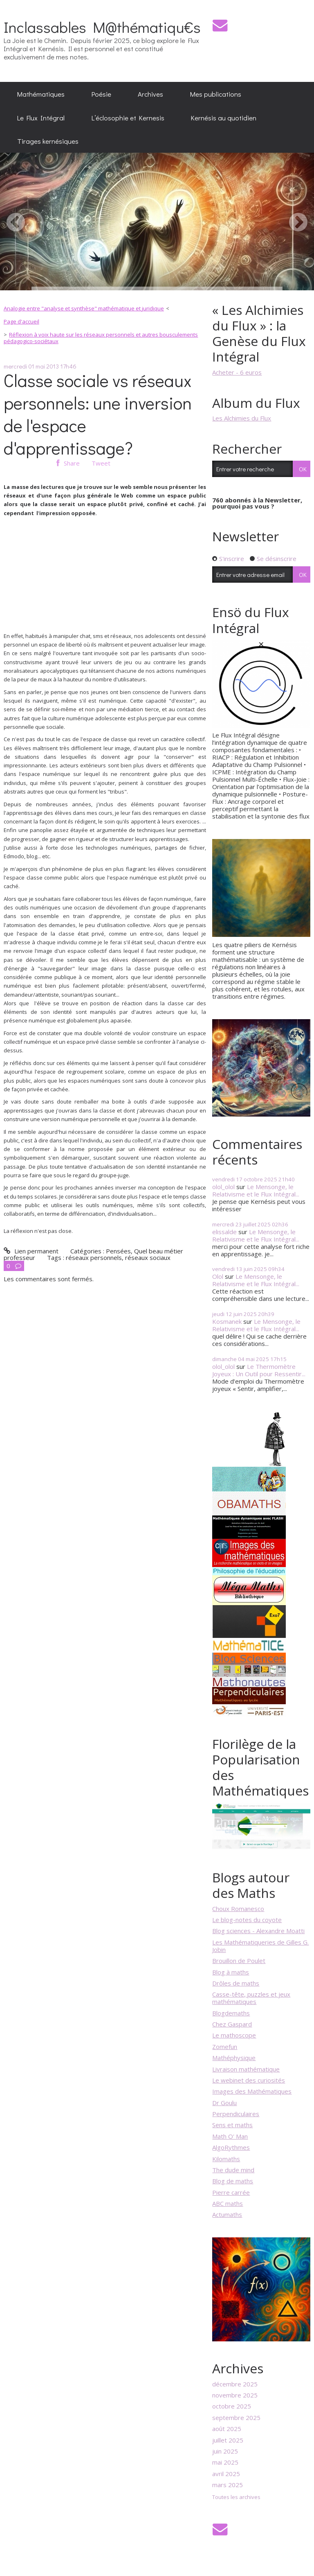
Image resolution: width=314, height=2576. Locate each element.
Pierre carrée (231, 2192)
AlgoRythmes (231, 2147)
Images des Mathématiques (252, 2091)
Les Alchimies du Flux (241, 418)
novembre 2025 (235, 2395)
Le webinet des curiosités (248, 2080)
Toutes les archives (236, 2497)
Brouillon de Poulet (238, 1960)
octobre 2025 (231, 2406)
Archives (150, 93)
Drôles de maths (235, 1983)
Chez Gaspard (232, 2024)
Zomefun (224, 2046)
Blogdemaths (231, 2013)
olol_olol (223, 1187)
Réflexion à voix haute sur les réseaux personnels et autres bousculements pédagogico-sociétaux (101, 338)
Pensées (118, 1251)
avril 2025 (226, 2473)
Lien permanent (31, 1251)
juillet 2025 (227, 2440)
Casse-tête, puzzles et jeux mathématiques (251, 1998)
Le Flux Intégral (41, 117)
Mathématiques (41, 93)
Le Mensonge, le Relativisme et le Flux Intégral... (255, 1190)
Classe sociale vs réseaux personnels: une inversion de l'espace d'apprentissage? (98, 414)
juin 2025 (225, 2451)
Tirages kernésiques (47, 140)
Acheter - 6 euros (237, 372)
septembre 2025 (236, 2417)
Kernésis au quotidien (223, 117)
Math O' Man (230, 2136)
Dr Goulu (224, 2103)
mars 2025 (227, 2484)
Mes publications (215, 93)
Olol (217, 1276)
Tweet (101, 463)
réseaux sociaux (147, 1257)
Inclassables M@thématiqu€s (102, 27)
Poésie (101, 93)
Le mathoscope (234, 2035)
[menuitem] (41, 94)
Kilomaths (226, 2159)
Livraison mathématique (246, 2069)
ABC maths (227, 2203)
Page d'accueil (21, 321)
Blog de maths (232, 2181)
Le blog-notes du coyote (247, 1920)
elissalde (224, 1232)
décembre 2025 (235, 2384)
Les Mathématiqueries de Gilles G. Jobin (260, 1946)
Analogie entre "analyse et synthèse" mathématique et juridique (84, 308)
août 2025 (226, 2428)
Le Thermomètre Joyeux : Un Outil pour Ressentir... (258, 1370)
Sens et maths (232, 2125)
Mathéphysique (234, 2058)
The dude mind (233, 2170)
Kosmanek (227, 1321)
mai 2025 (225, 2462)
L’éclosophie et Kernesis (128, 117)
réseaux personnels (94, 1257)
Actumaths (227, 2214)
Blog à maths (230, 1972)
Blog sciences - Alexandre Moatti (258, 1931)
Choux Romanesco (238, 1908)
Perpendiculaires (235, 2114)
